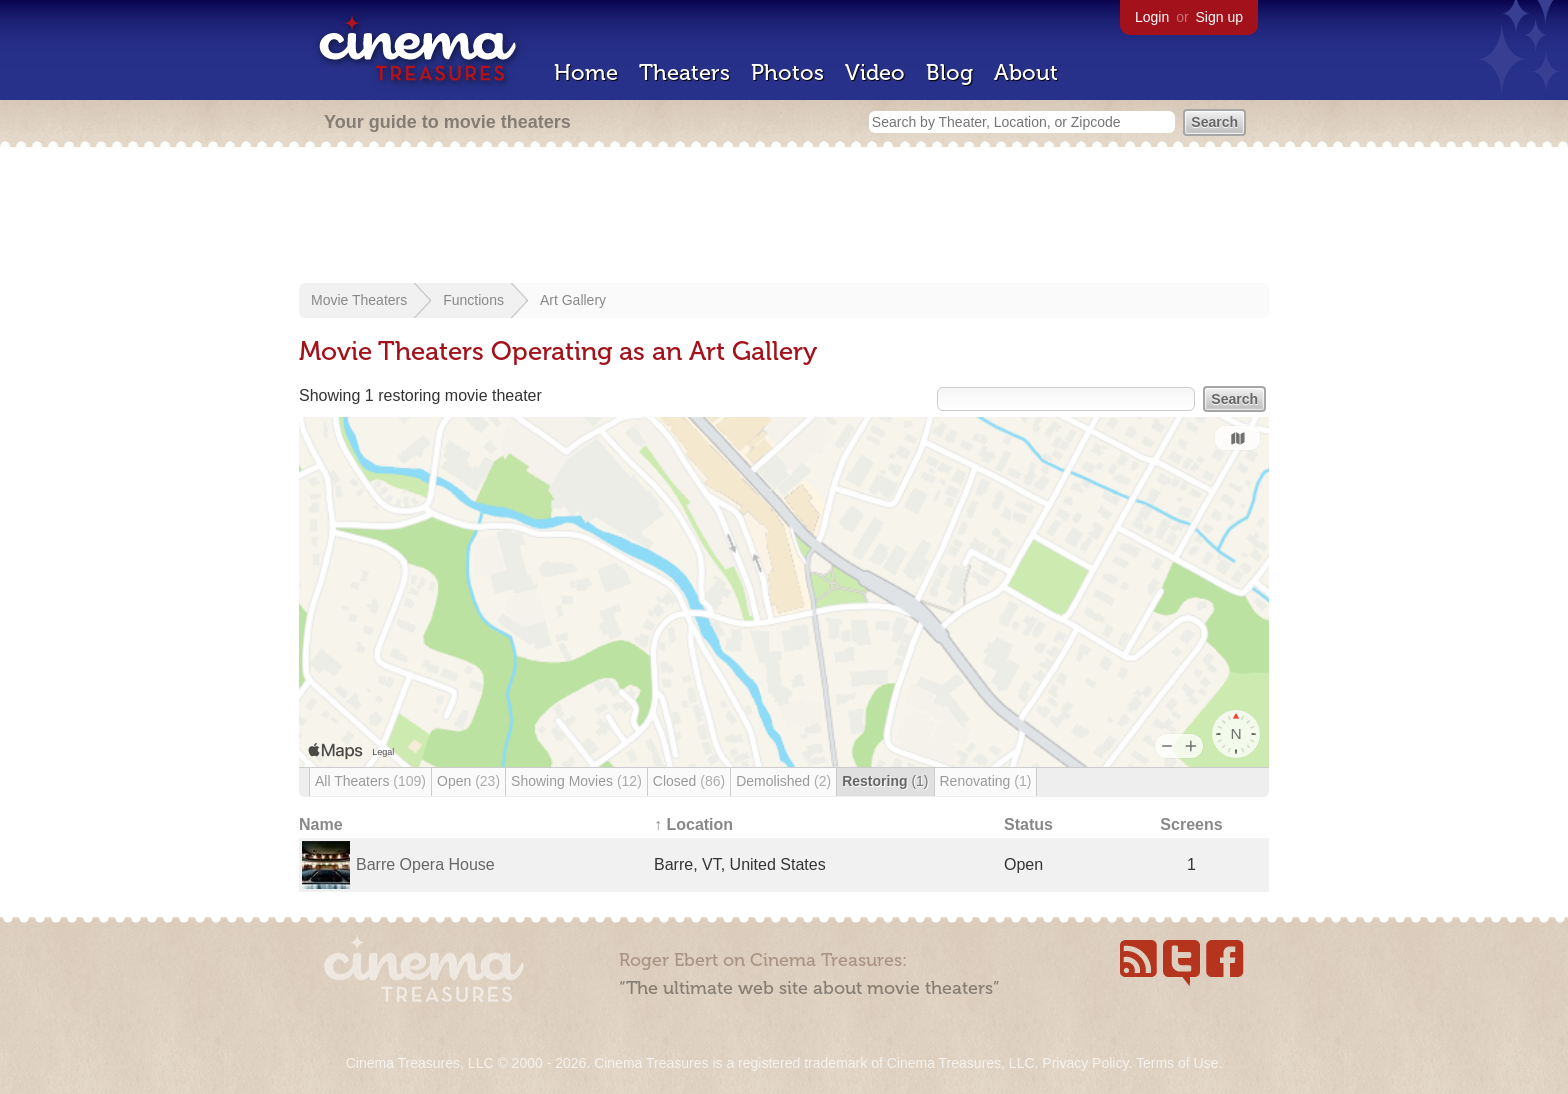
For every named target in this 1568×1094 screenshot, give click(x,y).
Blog (949, 72)
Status (1028, 824)
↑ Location (693, 824)
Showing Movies (576, 781)
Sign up (1219, 17)
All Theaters (370, 781)
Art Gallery (573, 300)
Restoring (885, 781)
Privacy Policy (1085, 1063)
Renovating (986, 781)
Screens (1191, 824)
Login (1152, 17)
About (1026, 72)
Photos (787, 72)
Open (468, 781)
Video (875, 72)
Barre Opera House (425, 864)
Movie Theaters (359, 300)
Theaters (684, 72)
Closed (689, 781)
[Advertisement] (784, 217)
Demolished (783, 781)
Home (586, 72)
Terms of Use (1177, 1063)
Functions (473, 300)
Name (321, 824)
